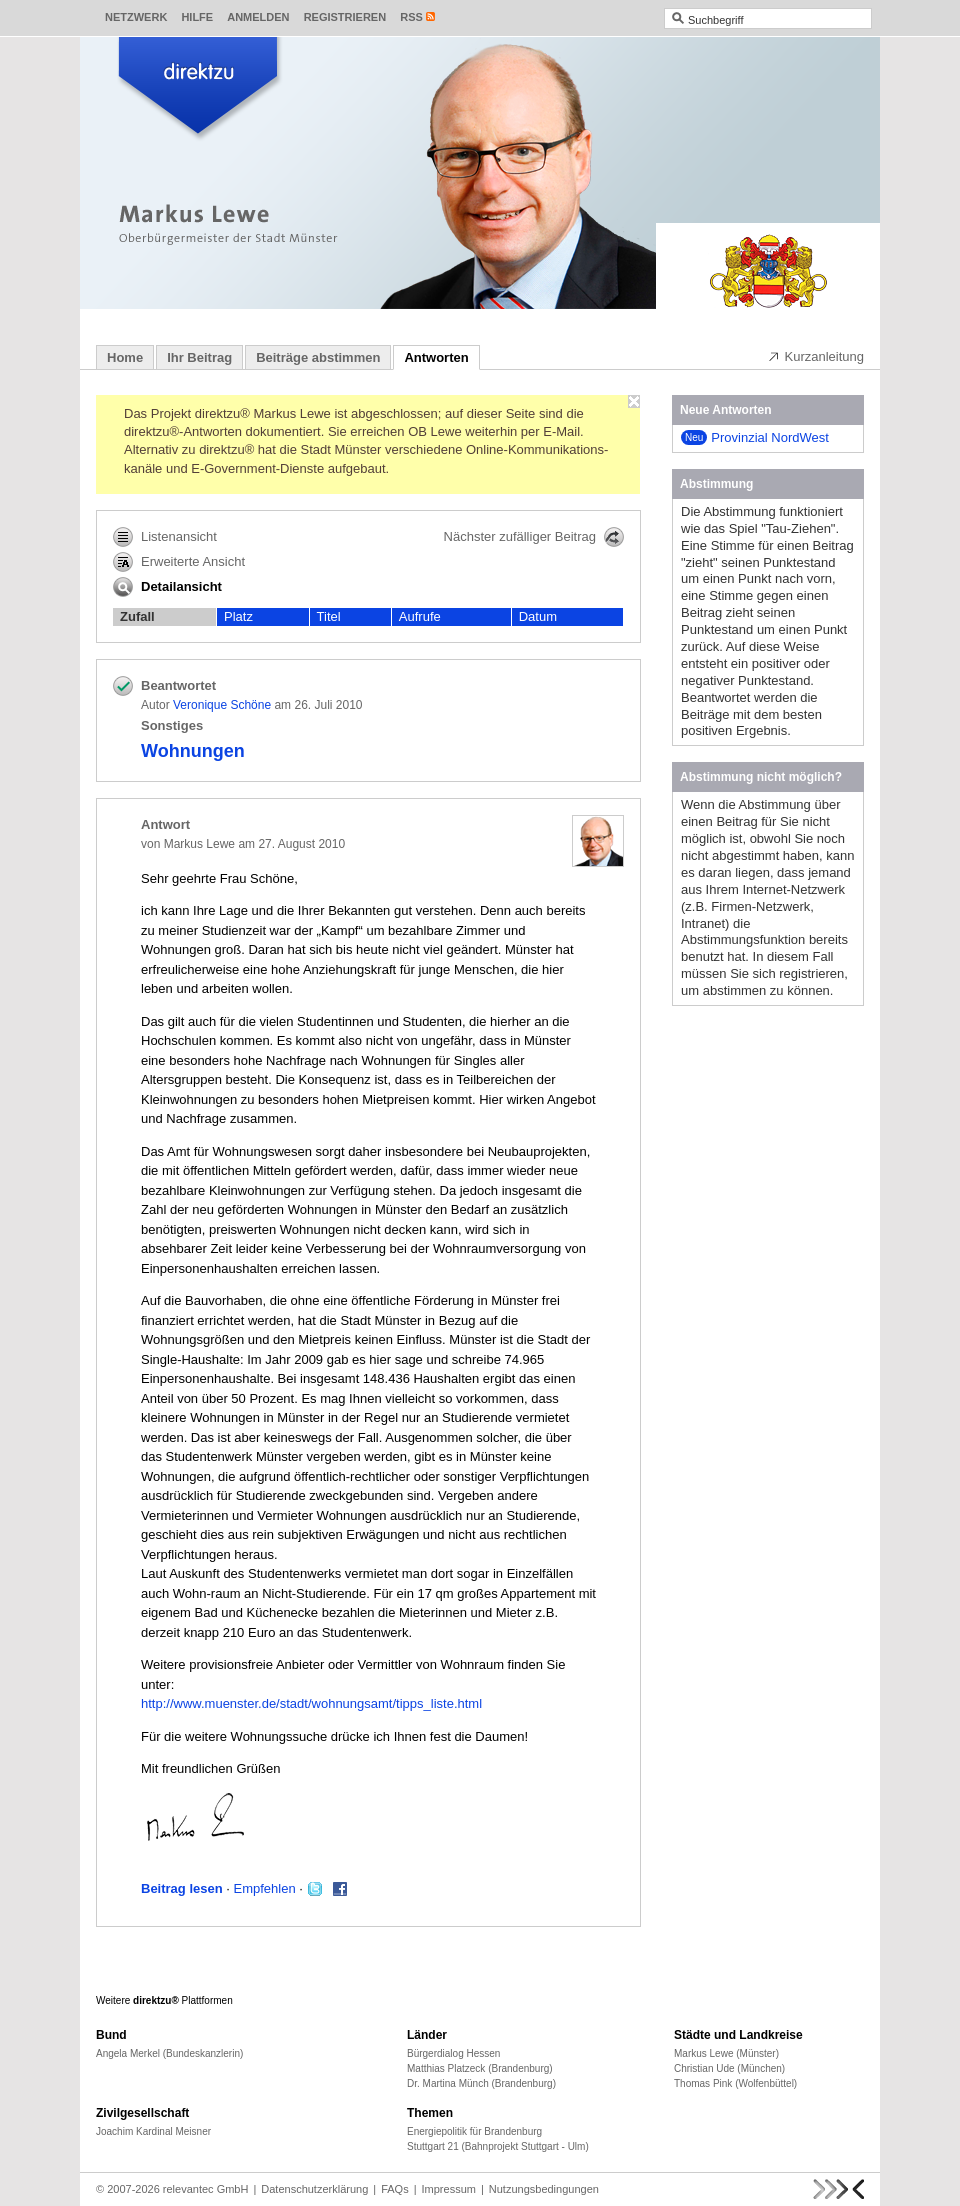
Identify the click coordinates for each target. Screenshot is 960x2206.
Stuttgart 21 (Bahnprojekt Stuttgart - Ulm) (498, 2146)
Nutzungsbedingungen (544, 2189)
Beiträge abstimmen (318, 357)
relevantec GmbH (206, 2189)
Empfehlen (265, 1888)
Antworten (436, 357)
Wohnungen (193, 751)
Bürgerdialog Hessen (453, 2053)
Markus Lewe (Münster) (726, 2053)
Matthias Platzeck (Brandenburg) (480, 2068)
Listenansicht (165, 537)
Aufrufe (420, 616)
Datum (538, 616)
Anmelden (258, 17)
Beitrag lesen (182, 1888)
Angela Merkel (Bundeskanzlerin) (169, 2053)
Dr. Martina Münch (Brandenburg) (481, 2083)
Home (125, 357)
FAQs (395, 2189)
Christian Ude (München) (729, 2068)
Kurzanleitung (816, 356)
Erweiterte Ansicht (179, 562)
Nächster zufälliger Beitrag (534, 537)
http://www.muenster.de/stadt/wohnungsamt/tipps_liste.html (311, 1703)
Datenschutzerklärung (314, 2189)
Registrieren (345, 17)
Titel (329, 616)
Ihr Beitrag (199, 357)
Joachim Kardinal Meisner (153, 2131)
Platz (238, 616)
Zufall (137, 616)
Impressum (449, 2189)
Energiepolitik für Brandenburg (474, 2131)
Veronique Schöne (222, 705)
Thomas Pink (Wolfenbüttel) (735, 2083)
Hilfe (197, 17)
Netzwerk (136, 17)
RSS (411, 17)
